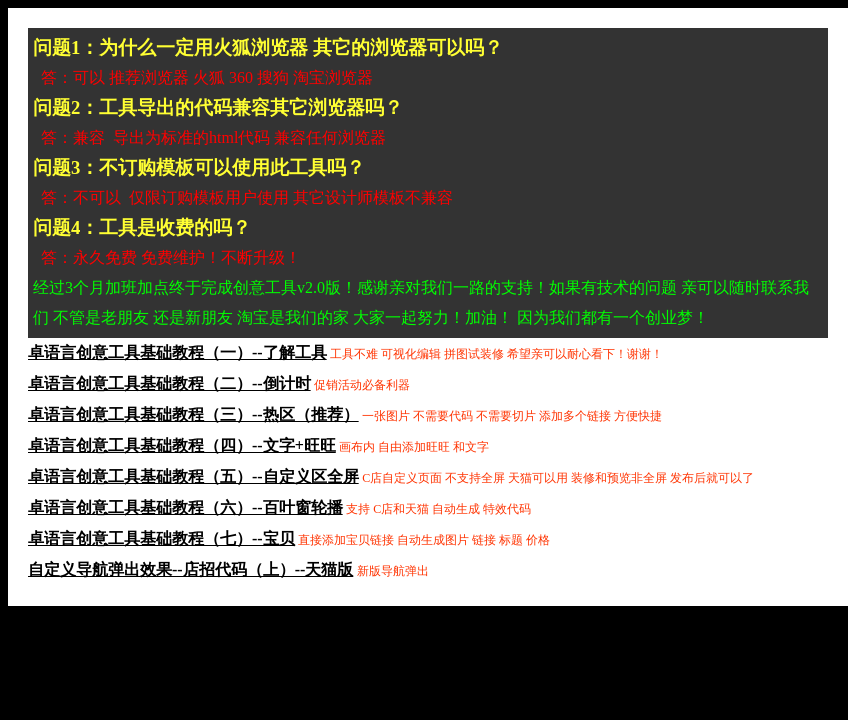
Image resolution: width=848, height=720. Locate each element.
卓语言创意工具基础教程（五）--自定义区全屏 (193, 476)
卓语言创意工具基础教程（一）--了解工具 (177, 352)
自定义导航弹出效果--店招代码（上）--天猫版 (190, 569)
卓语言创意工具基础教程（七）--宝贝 (161, 538)
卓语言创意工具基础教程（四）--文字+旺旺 (182, 445)
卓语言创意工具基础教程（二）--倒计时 (169, 383)
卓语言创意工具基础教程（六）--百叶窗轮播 (185, 507)
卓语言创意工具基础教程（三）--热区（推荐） (193, 414)
